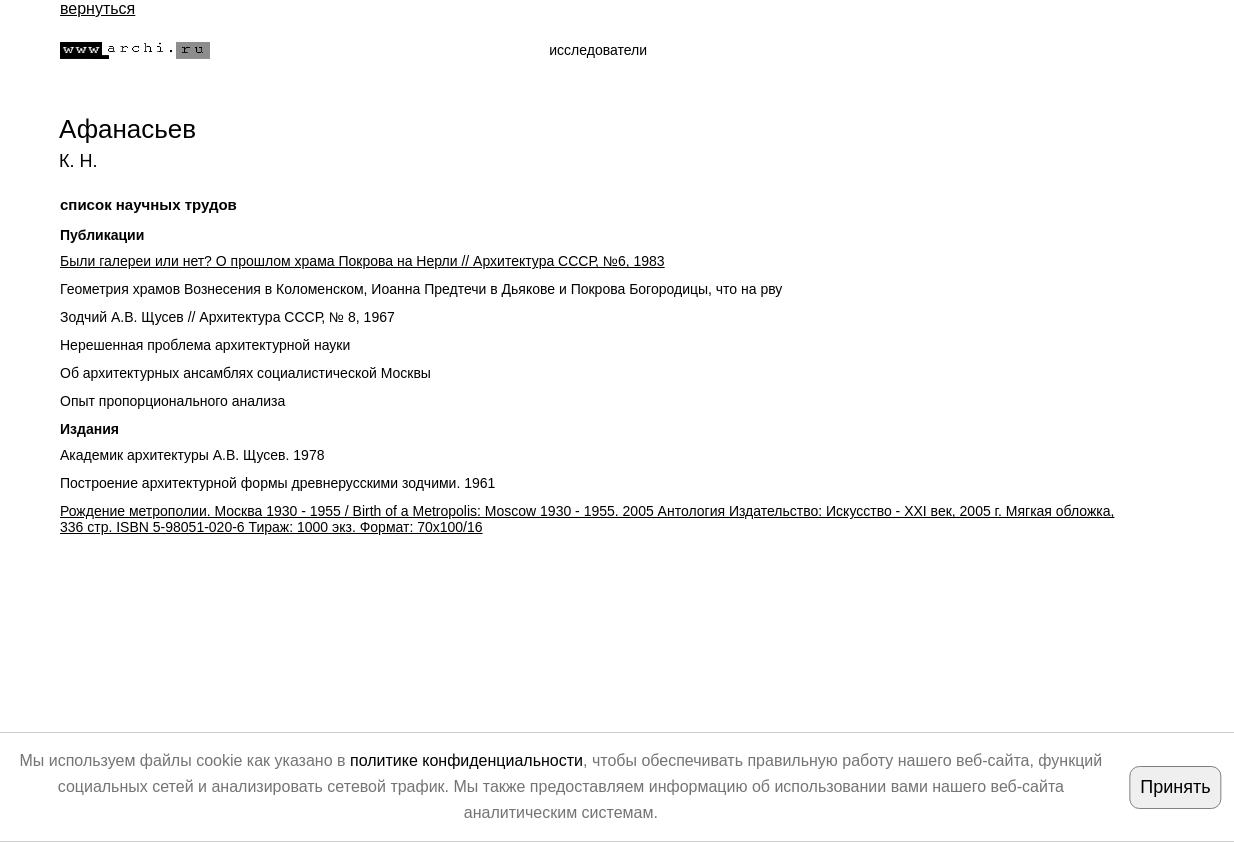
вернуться (97, 8)
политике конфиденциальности (466, 760)
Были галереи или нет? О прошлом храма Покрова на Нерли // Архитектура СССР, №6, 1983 (362, 261)
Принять (1175, 787)
